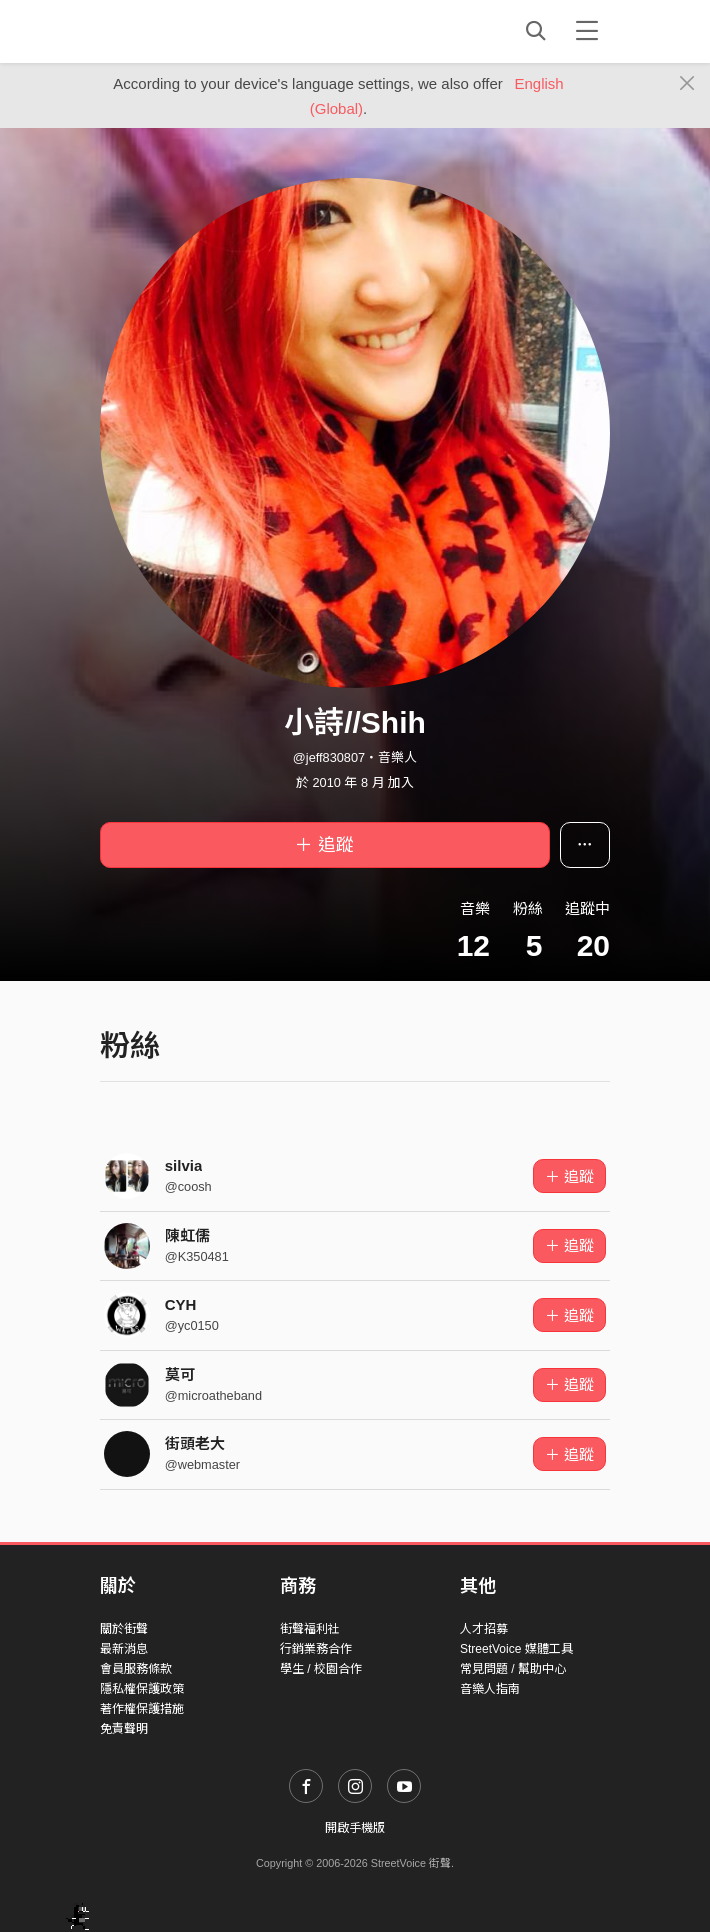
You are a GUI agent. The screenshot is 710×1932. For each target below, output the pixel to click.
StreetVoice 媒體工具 (516, 1649)
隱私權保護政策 (142, 1689)
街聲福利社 (310, 1629)
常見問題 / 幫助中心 (513, 1669)
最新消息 (124, 1649)
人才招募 (484, 1629)
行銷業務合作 (316, 1649)
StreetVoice (182, 31)
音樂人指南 (490, 1689)
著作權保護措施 (142, 1709)
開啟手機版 (355, 1828)
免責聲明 (124, 1729)
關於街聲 (124, 1629)
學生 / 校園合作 (321, 1669)
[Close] (687, 84)
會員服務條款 (136, 1669)
